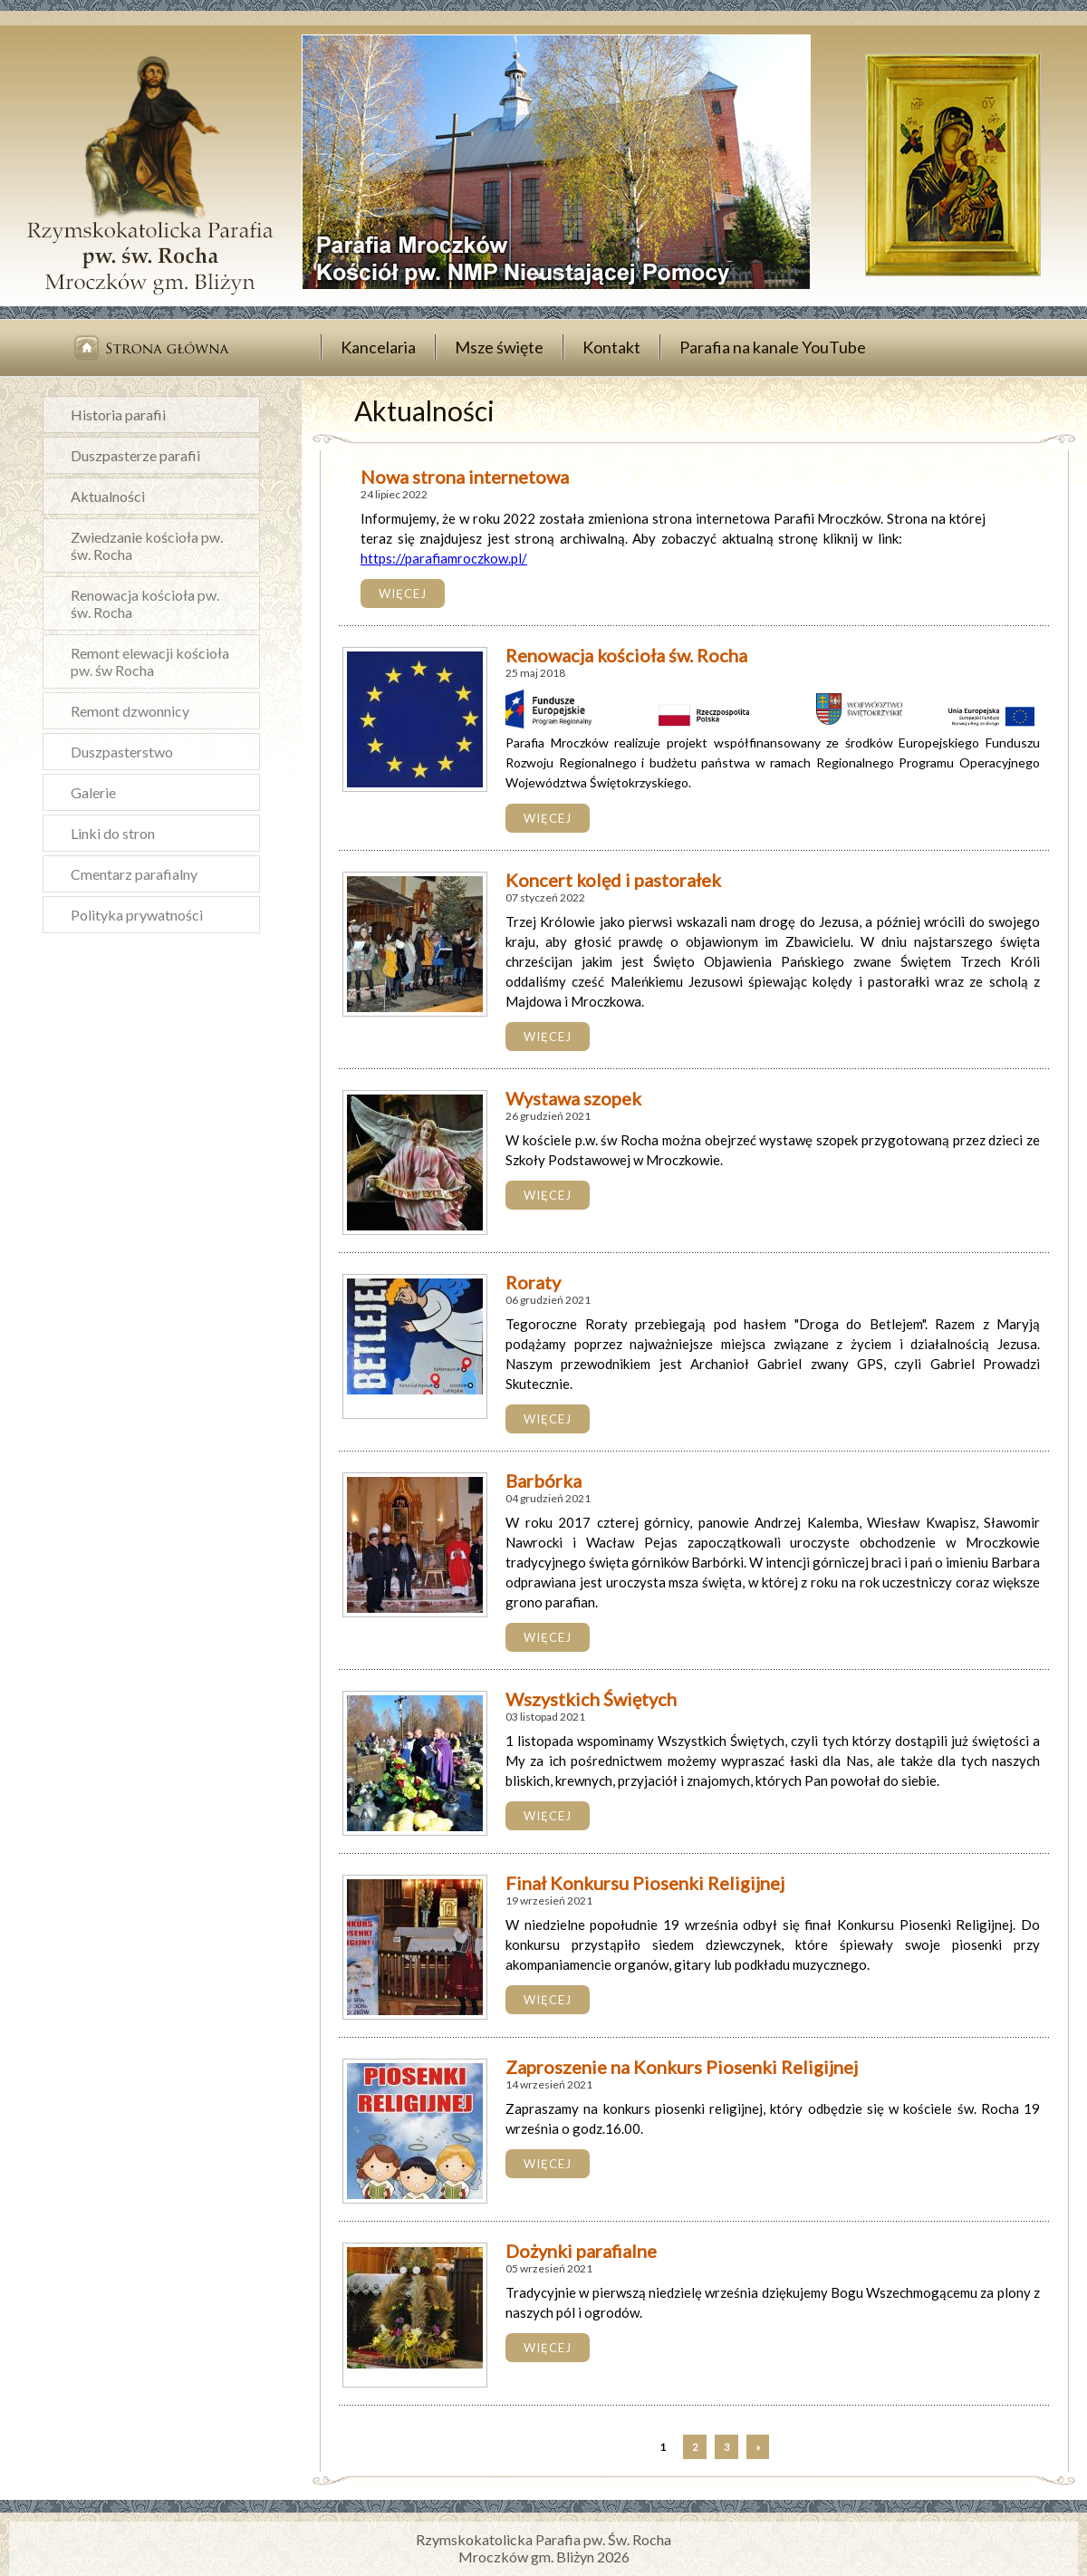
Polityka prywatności (137, 914)
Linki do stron (113, 833)
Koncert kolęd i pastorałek (613, 880)
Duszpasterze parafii (135, 455)
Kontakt (611, 347)
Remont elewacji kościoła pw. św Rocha (150, 661)
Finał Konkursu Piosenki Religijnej (644, 1883)
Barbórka (543, 1480)
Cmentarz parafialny (134, 874)
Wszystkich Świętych (591, 1699)
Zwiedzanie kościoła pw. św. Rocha (147, 545)
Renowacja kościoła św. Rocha (626, 655)
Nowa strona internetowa (465, 476)
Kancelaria (378, 347)
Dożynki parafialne (581, 2251)
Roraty (533, 1282)
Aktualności (108, 496)
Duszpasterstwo (122, 751)
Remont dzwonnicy (130, 710)
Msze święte (499, 347)
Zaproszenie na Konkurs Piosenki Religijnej (681, 2067)
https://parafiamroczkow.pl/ (444, 558)
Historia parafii (118, 414)
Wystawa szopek (573, 1098)
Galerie (93, 792)
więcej (403, 593)
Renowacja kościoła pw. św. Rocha (145, 603)
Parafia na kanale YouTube (772, 347)
